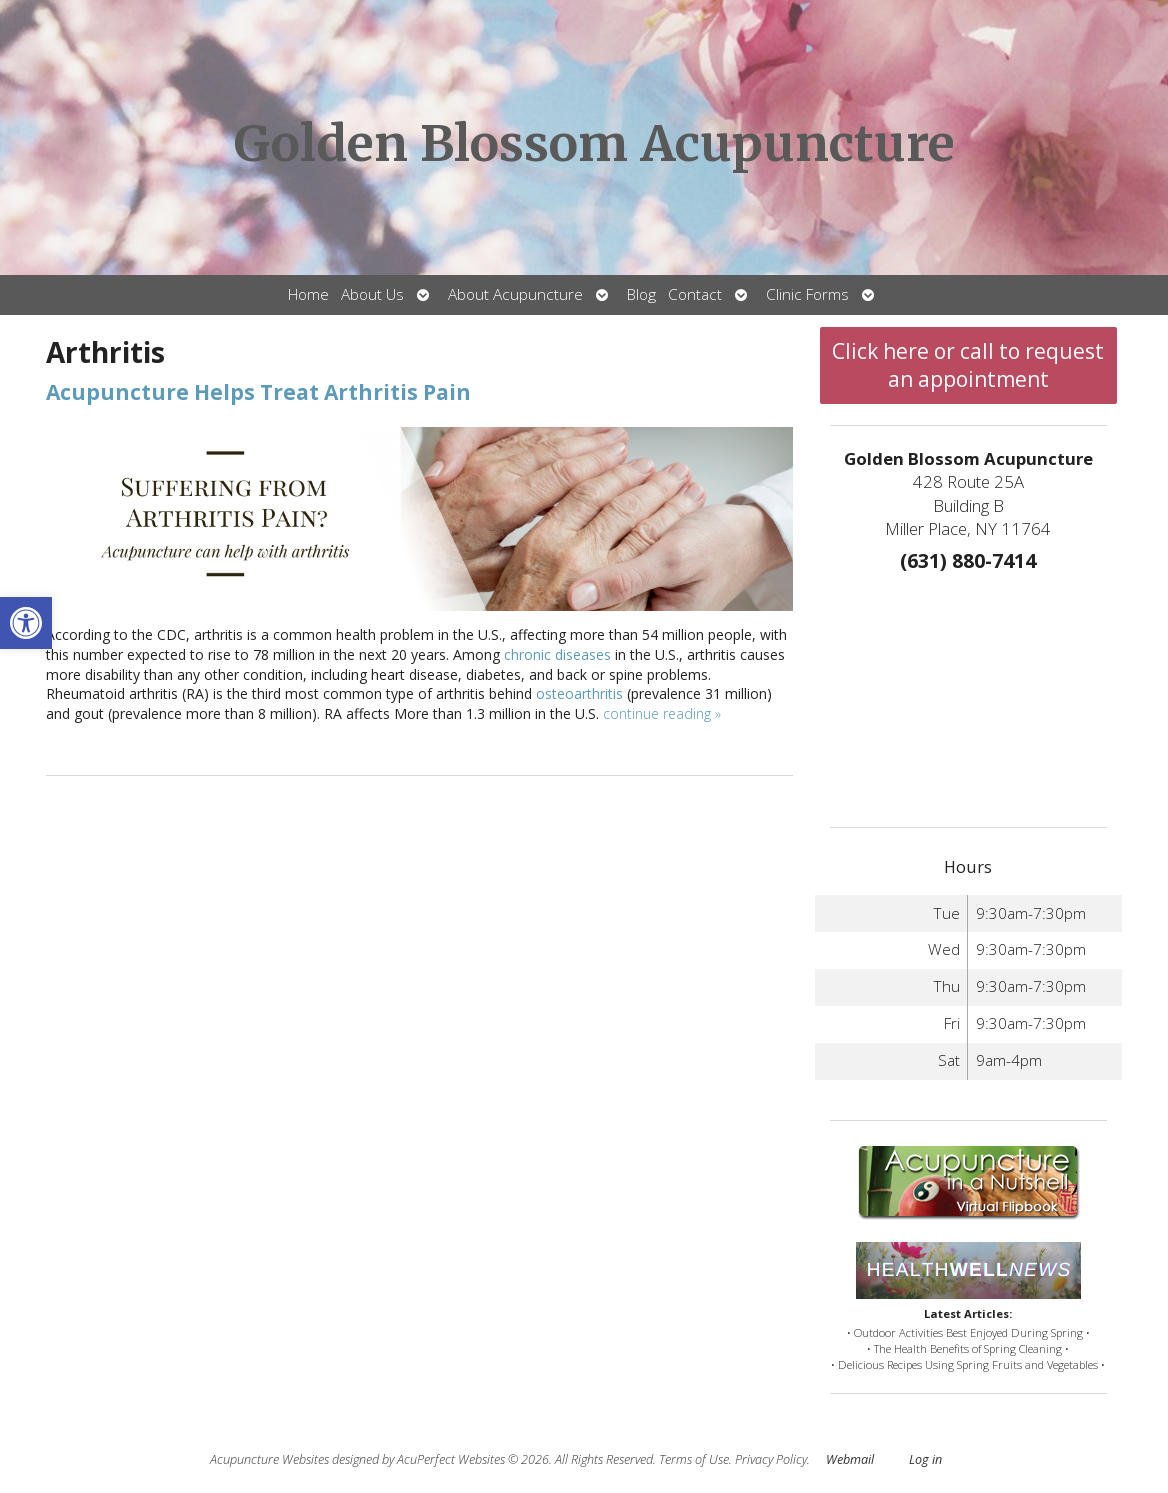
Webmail (850, 1459)
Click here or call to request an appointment (968, 365)
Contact (695, 294)
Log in (925, 1459)
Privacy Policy (771, 1459)
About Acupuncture (515, 294)
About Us (372, 294)
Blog (641, 294)
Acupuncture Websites (269, 1459)
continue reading (662, 713)
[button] (26, 623)
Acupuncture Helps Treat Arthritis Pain (258, 392)
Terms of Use (694, 1459)
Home (308, 294)
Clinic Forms (807, 294)
